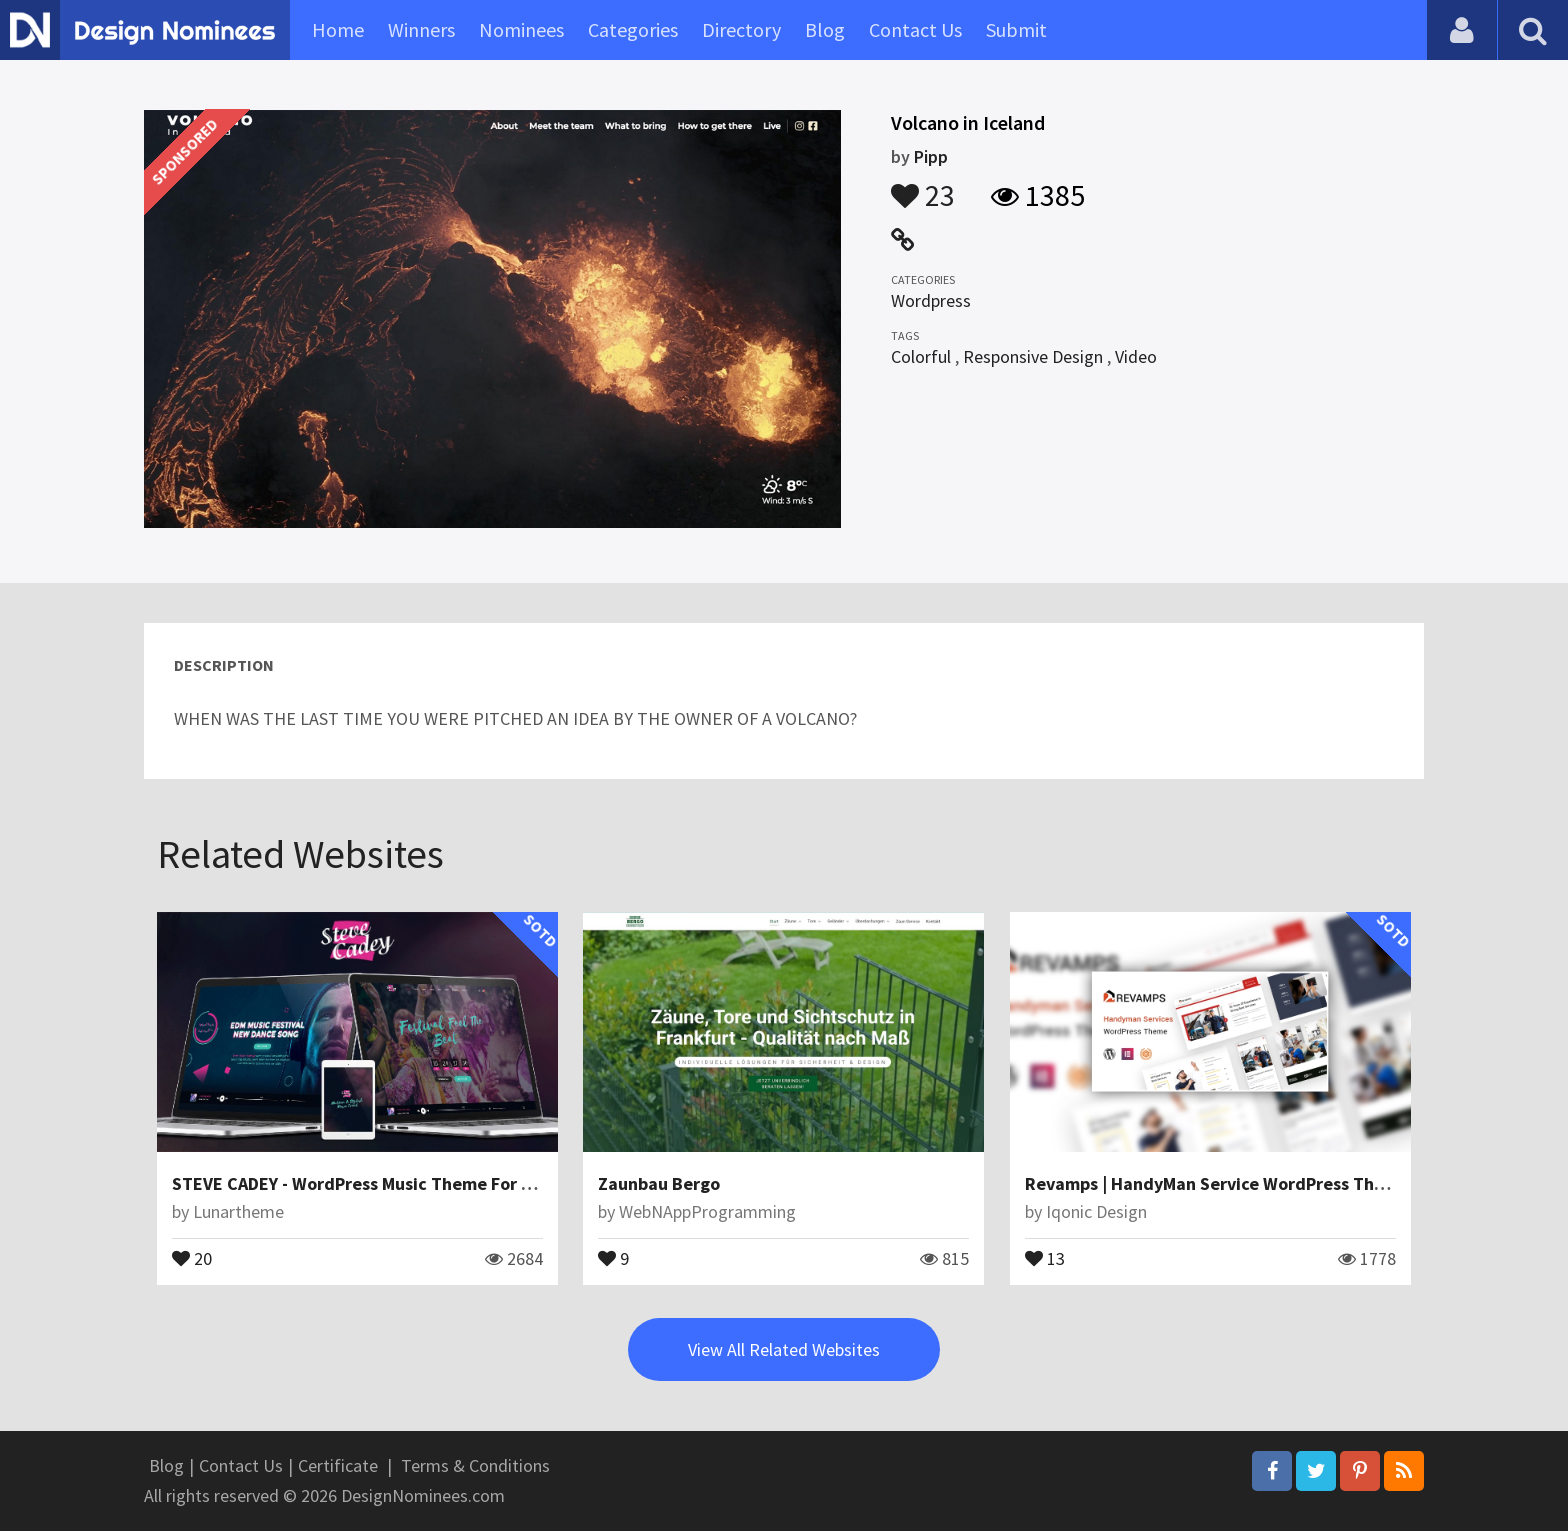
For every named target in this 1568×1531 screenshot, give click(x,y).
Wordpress (931, 300)
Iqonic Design (1096, 1211)
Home (338, 29)
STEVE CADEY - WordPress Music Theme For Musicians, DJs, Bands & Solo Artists (490, 1183)
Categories (633, 29)
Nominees (521, 29)
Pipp (931, 156)
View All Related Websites (784, 1349)
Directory (741, 29)
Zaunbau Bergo (659, 1183)
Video (1136, 356)
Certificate (338, 1465)
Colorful (921, 356)
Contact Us (915, 29)
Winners (421, 29)
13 (1045, 1257)
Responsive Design (1033, 356)
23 (923, 186)
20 (192, 1257)
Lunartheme (238, 1211)
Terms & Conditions (475, 1465)
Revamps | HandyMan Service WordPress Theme (1217, 1183)
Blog (825, 29)
